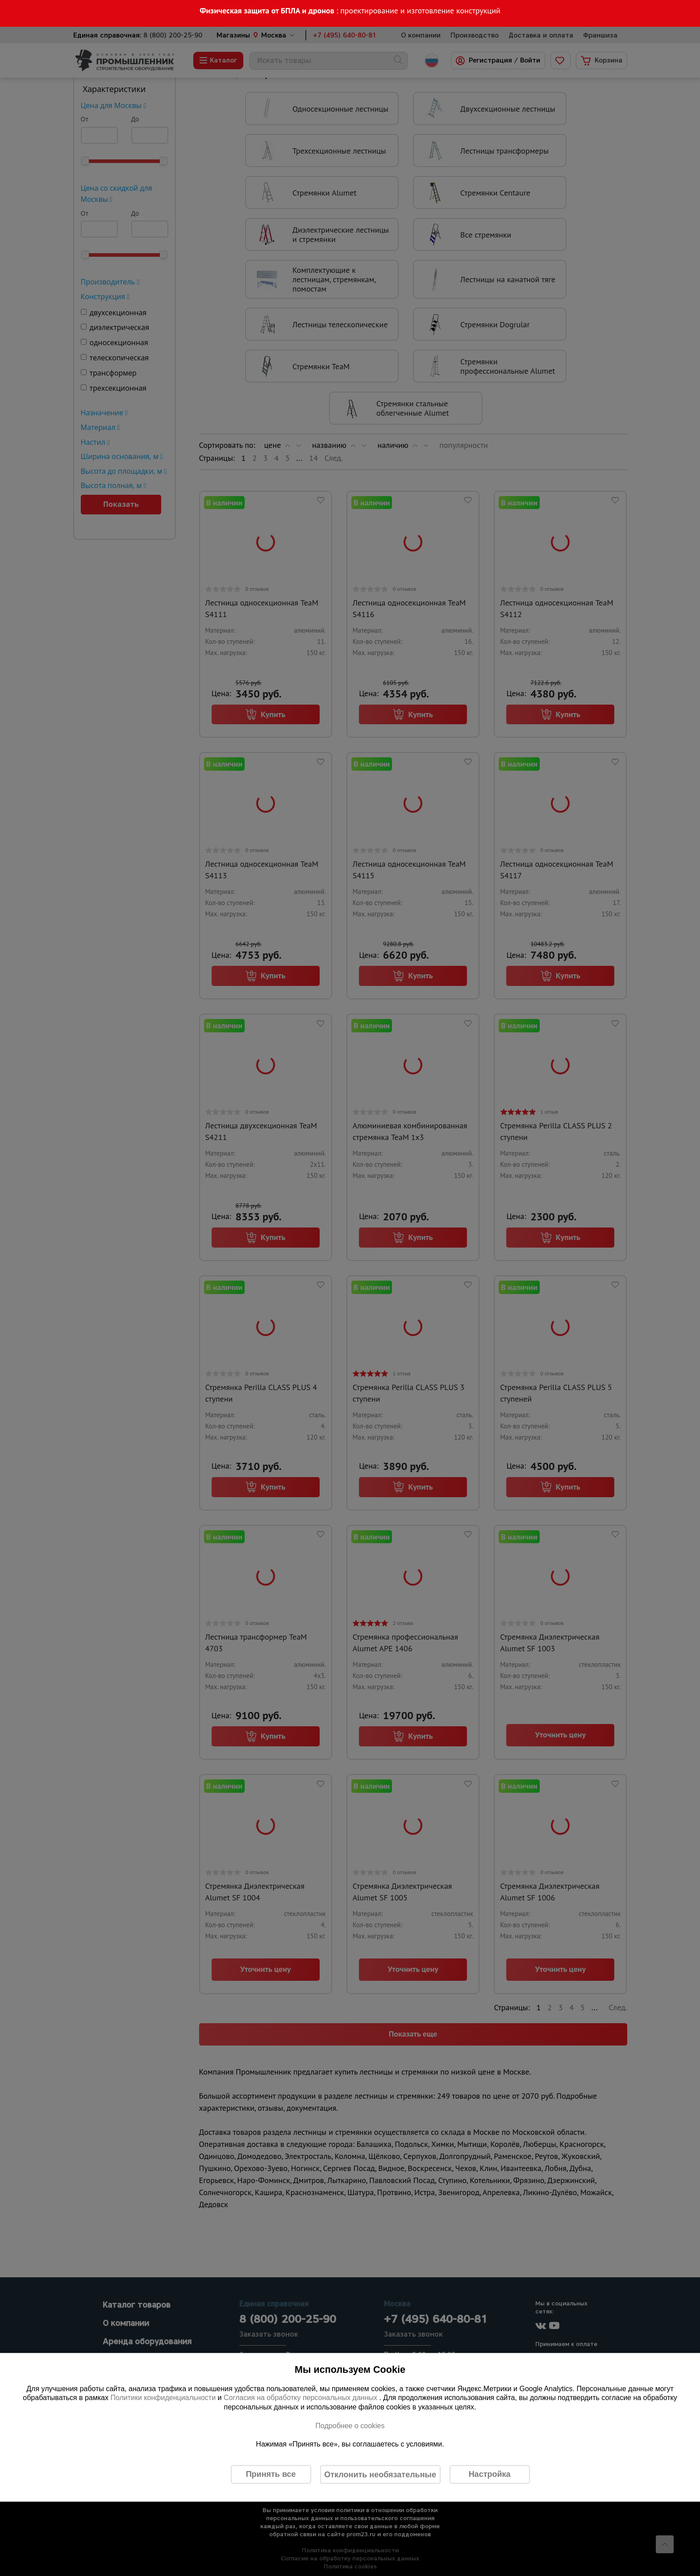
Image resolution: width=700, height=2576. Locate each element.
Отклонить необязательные (380, 2474)
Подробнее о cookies (349, 2425)
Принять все (271, 2474)
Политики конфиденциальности (163, 2397)
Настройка (490, 2474)
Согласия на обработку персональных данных (301, 2397)
